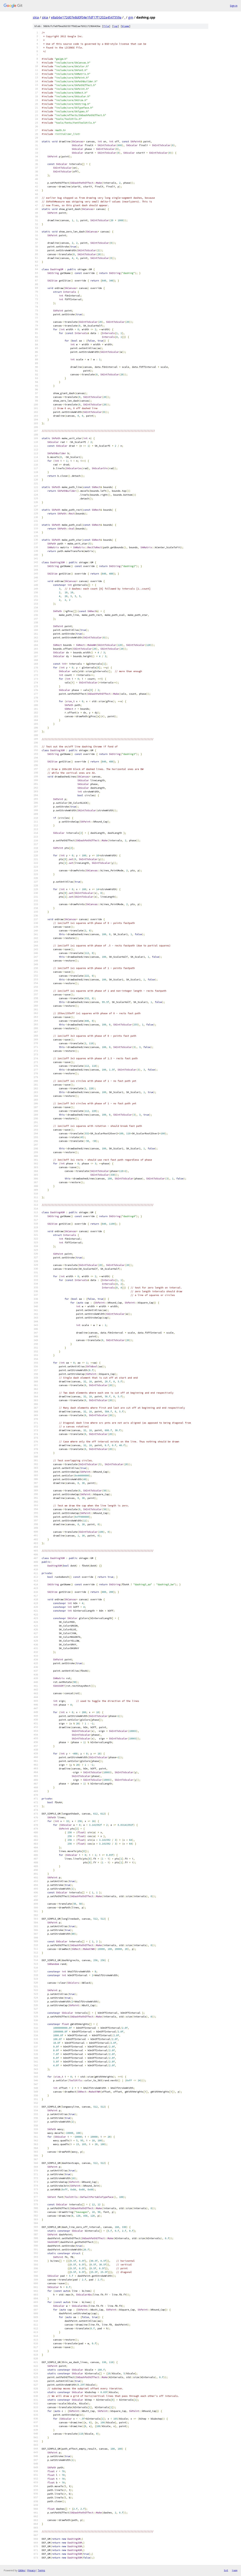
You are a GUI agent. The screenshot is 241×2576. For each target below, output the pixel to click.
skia (36, 17)
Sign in (233, 5)
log (115, 26)
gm (130, 17)
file (106, 26)
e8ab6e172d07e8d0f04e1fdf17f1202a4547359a (86, 17)
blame (125, 26)
